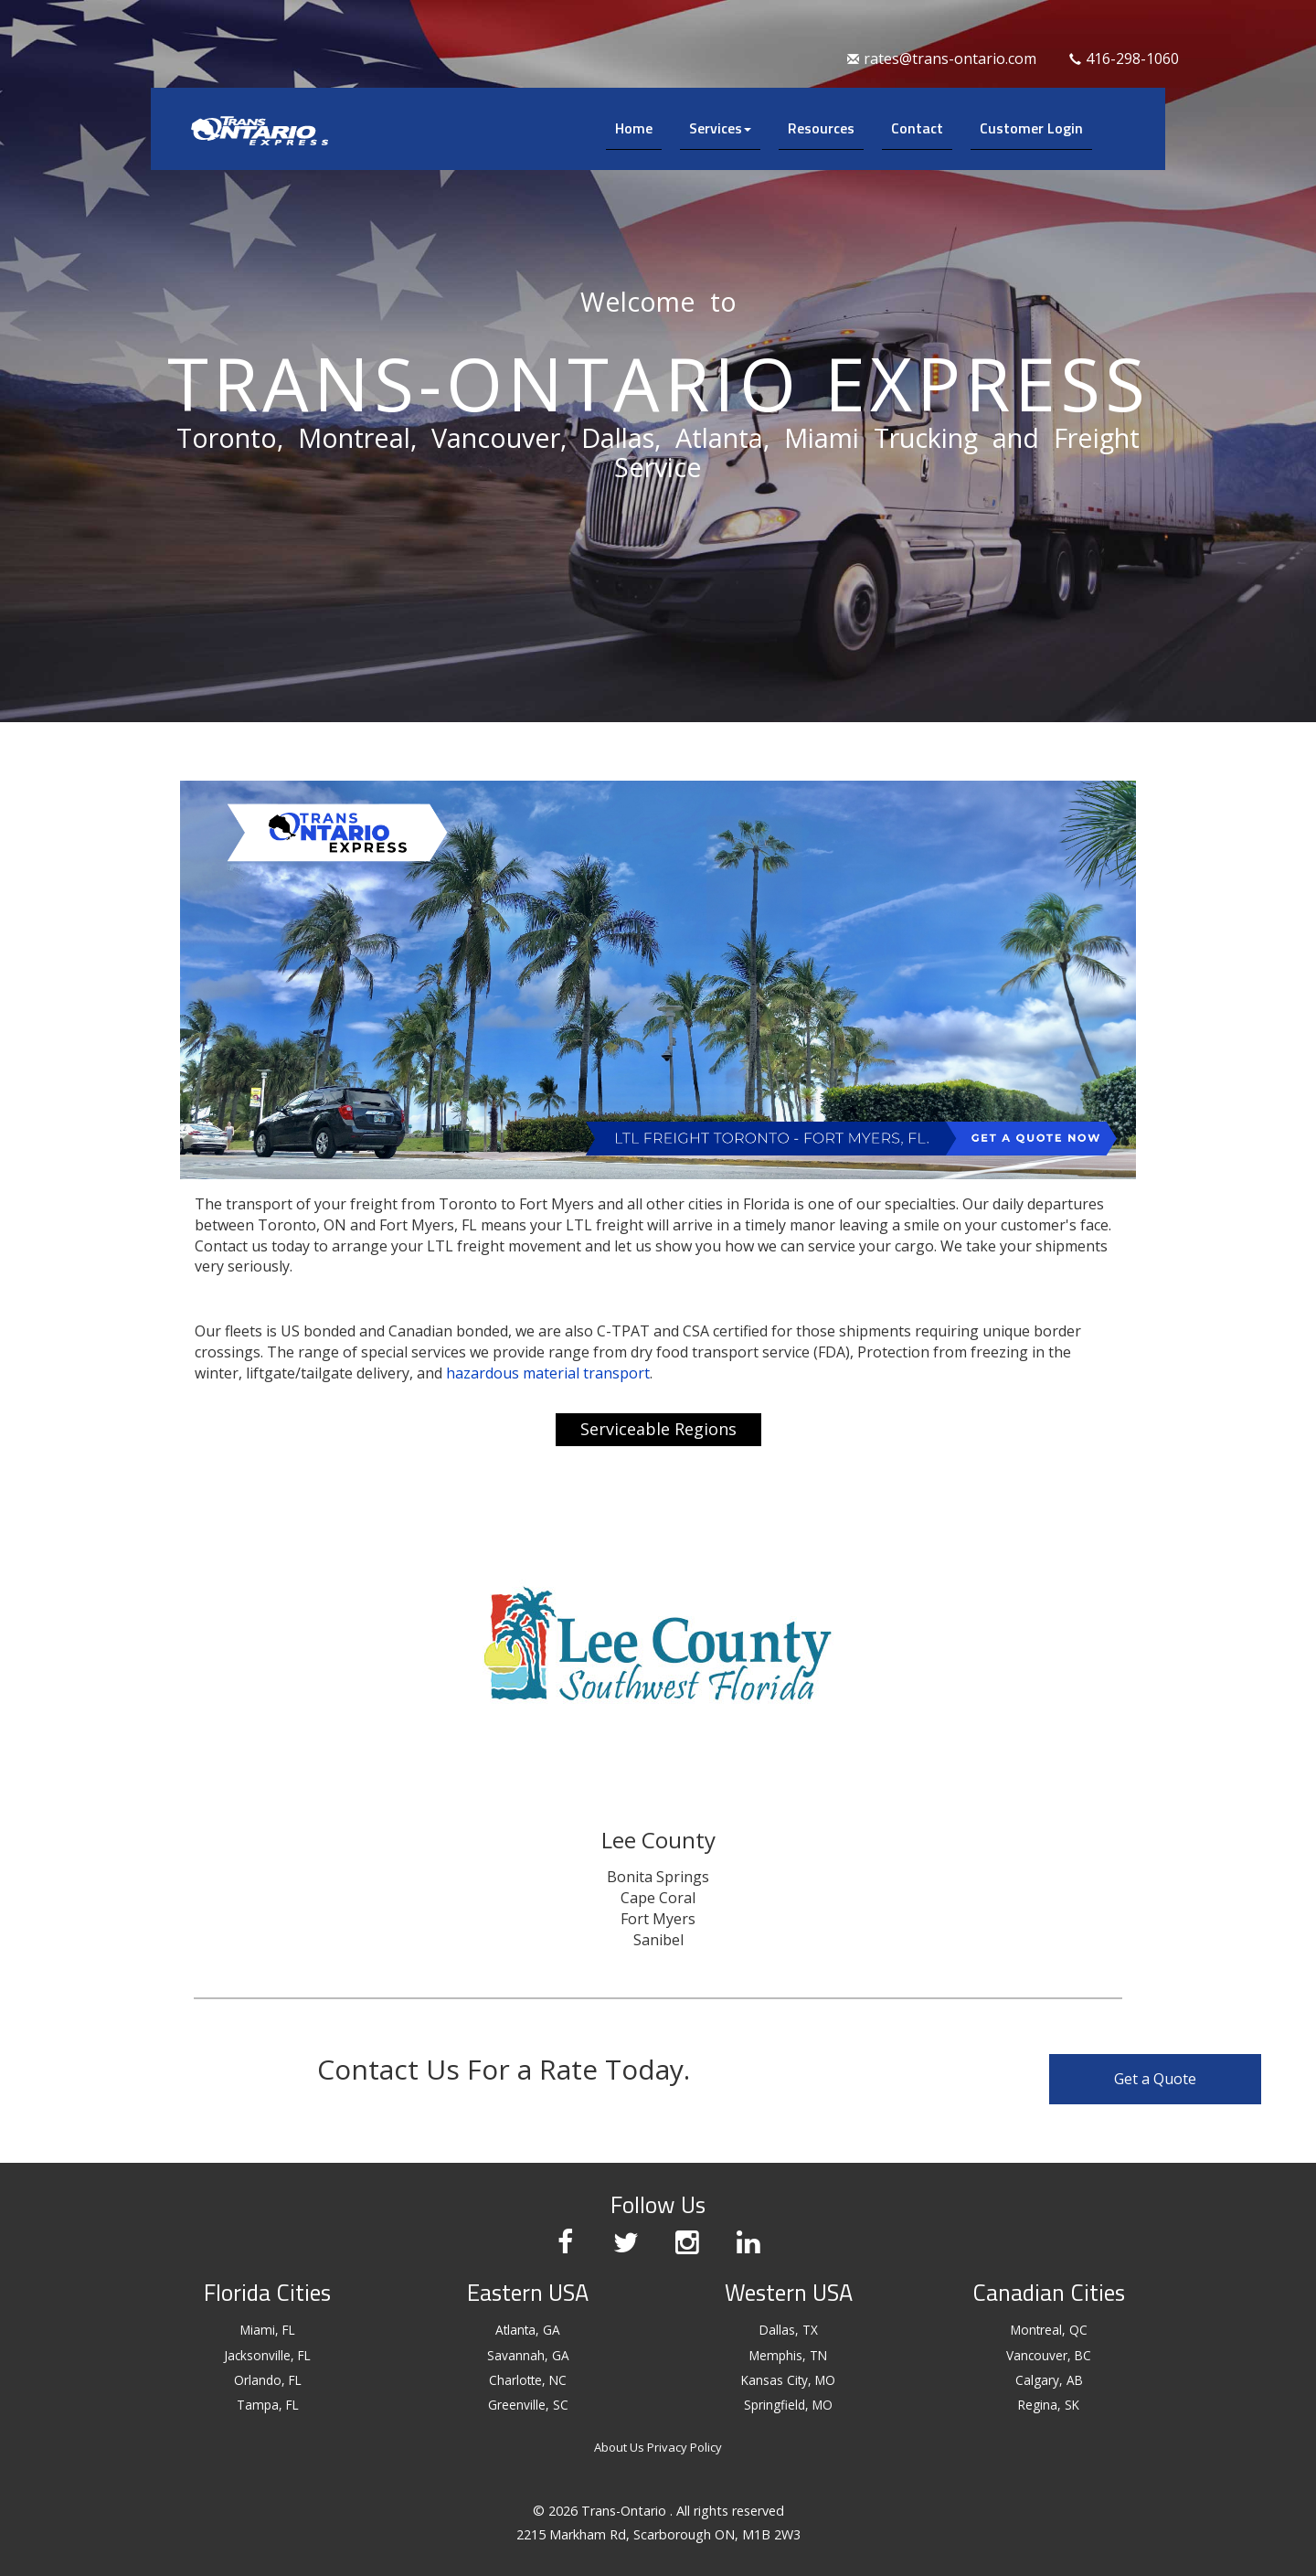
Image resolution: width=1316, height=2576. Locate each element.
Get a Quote (1167, 2079)
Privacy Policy (684, 2447)
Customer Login (1031, 128)
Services (720, 128)
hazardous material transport (548, 1373)
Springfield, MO (788, 2404)
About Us (619, 2447)
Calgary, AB (1049, 2380)
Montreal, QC (1049, 2329)
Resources (821, 128)
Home (634, 128)
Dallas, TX (788, 2329)
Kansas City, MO (788, 2380)
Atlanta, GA (527, 2329)
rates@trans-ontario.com (941, 58)
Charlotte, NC (528, 2380)
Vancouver (495, 437)
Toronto (226, 437)
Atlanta (719, 437)
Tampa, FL (268, 2404)
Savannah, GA (528, 2355)
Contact (917, 128)
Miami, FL (267, 2329)
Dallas (617, 437)
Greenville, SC (528, 2404)
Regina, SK (1048, 2404)
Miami (821, 437)
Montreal (354, 437)
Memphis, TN (788, 2355)
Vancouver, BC (1048, 2355)
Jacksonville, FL (267, 2355)
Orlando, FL (268, 2380)
